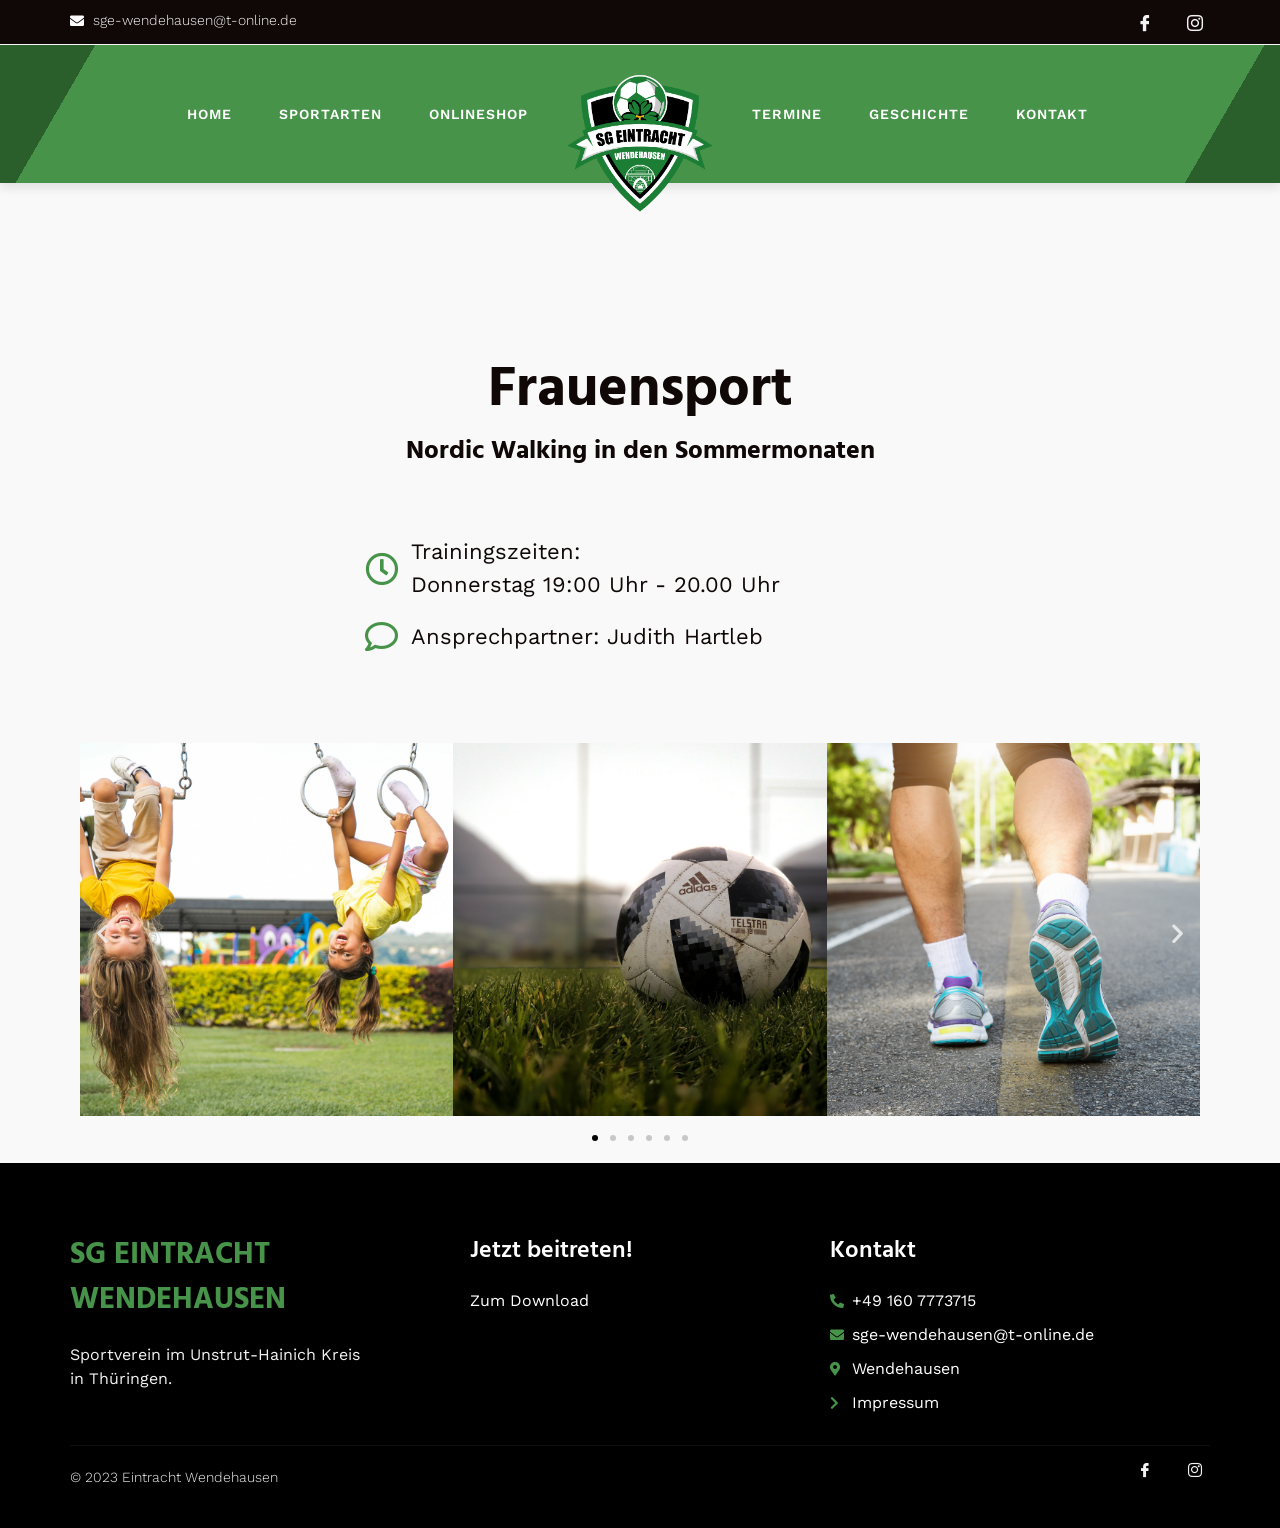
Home (209, 114)
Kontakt (1052, 114)
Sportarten (330, 114)
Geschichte (919, 114)
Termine (787, 114)
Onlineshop (478, 114)
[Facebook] (1145, 22)
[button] (102, 933)
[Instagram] (1195, 22)
